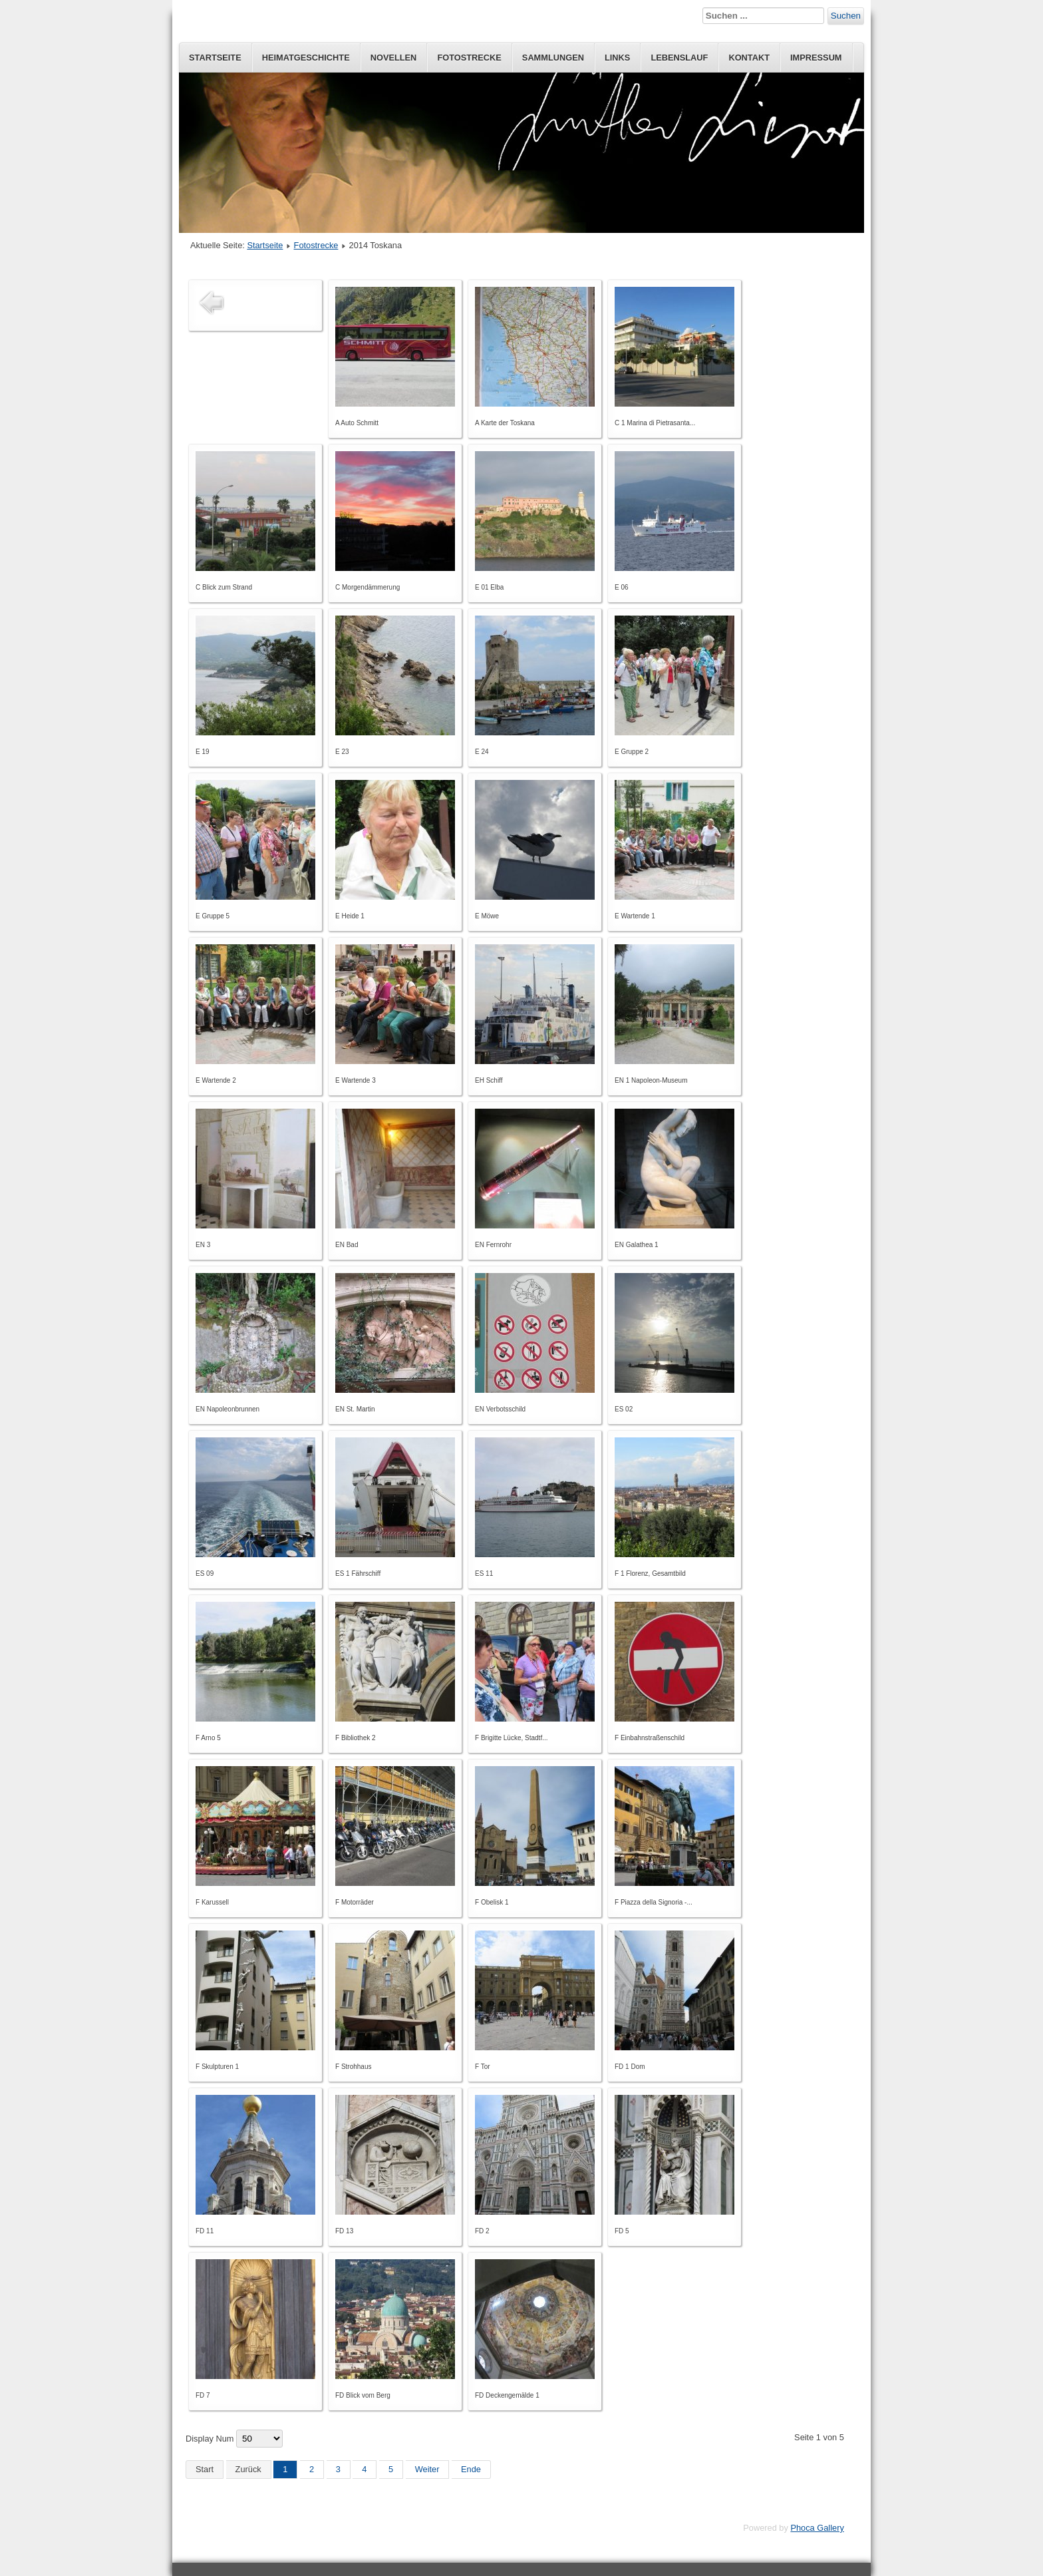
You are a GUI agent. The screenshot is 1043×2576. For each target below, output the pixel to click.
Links (617, 58)
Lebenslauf (679, 58)
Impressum (816, 58)
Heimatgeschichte (306, 58)
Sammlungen (553, 58)
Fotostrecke (469, 58)
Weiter (427, 2469)
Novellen (394, 58)
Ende (471, 2469)
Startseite (215, 58)
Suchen (846, 16)
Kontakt (749, 58)
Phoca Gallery (816, 2528)
